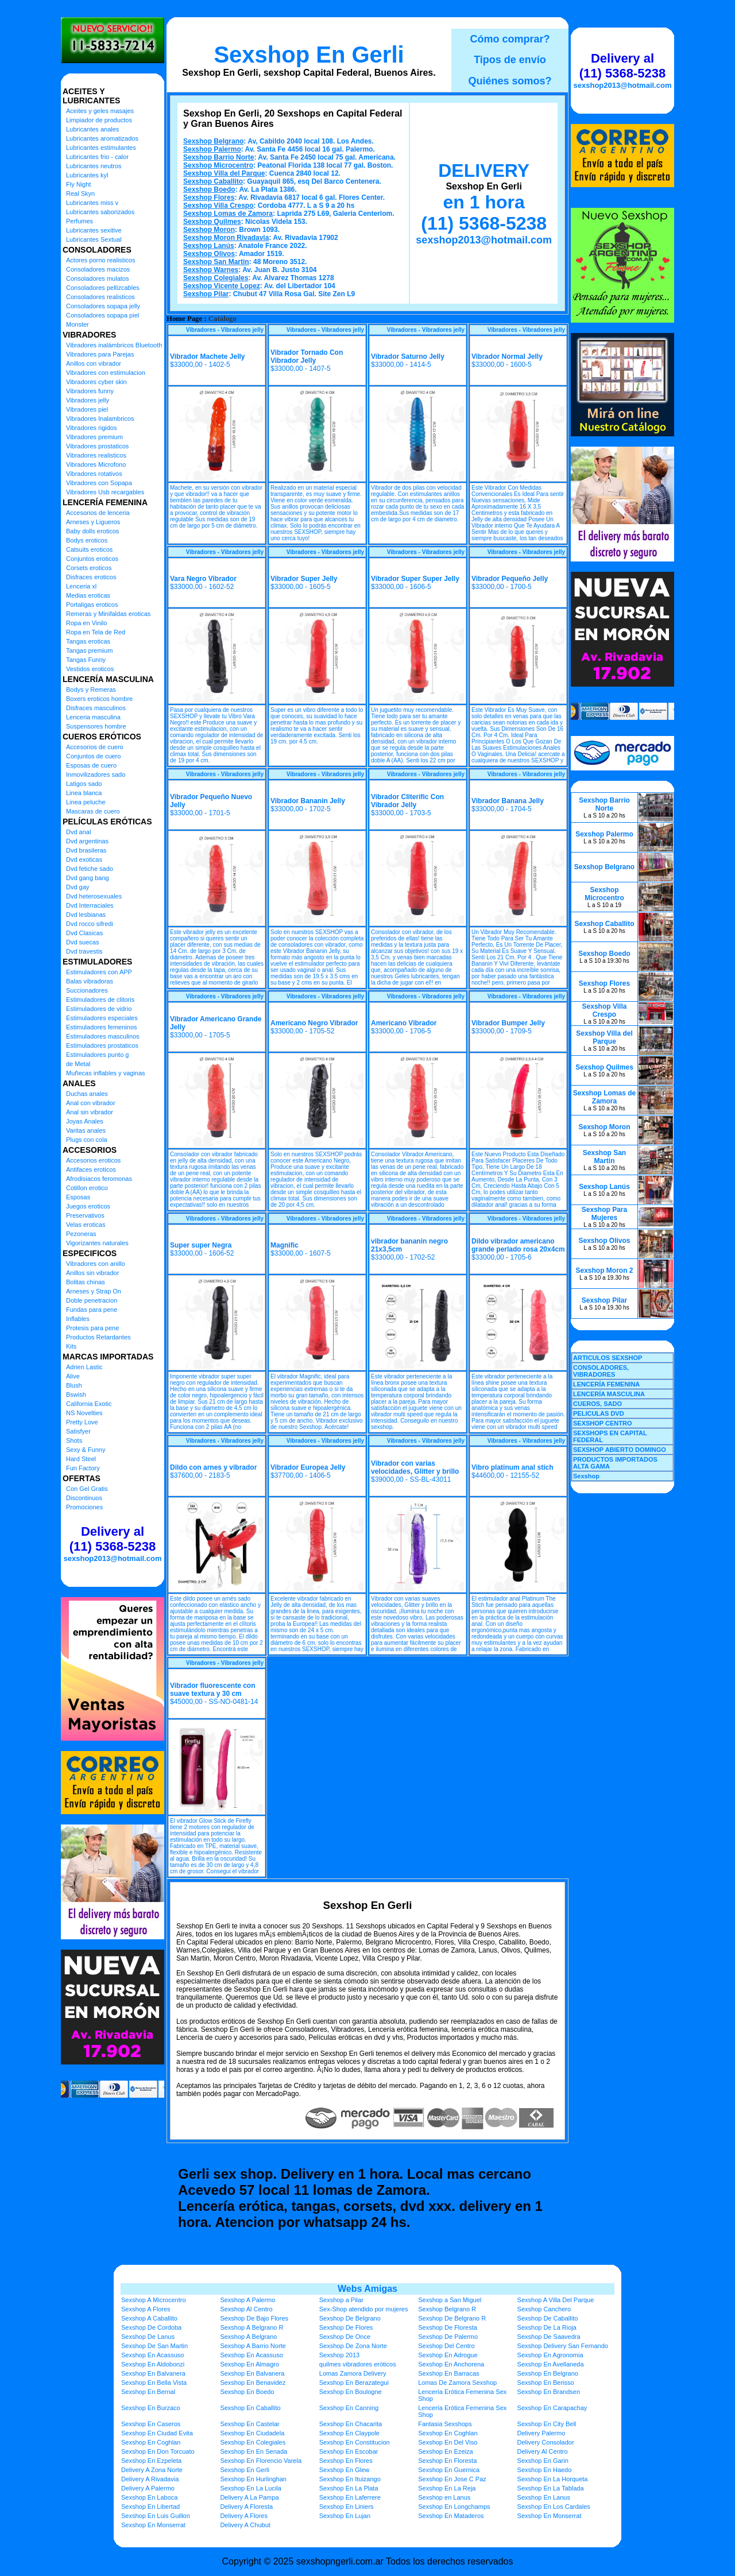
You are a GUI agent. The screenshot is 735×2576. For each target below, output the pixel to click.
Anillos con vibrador (93, 363)
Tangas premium (89, 650)
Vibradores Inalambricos (100, 418)
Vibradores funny (90, 391)
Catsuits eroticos (89, 549)
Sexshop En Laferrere (350, 2497)
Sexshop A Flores (146, 2309)
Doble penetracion (91, 1300)
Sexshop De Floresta (447, 2327)
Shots (74, 1440)
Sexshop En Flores (346, 2460)
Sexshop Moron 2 (604, 1270)
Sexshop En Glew (344, 2469)
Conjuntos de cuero (93, 756)
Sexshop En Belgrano (547, 2373)
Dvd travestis (84, 951)
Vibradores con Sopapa (99, 482)
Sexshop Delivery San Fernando (562, 2345)
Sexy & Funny (85, 1449)
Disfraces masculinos (96, 707)
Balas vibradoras (89, 981)
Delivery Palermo (541, 2433)
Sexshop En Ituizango (350, 2479)
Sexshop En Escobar (348, 2451)
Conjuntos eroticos (92, 558)
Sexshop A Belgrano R (251, 2327)
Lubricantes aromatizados (102, 138)
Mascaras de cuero (93, 811)
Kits (71, 1346)
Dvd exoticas (84, 859)
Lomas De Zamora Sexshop (457, 2382)
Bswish (76, 1394)
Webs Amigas (367, 2289)
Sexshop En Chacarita (350, 2423)
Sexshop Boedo (209, 189)
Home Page (184, 319)
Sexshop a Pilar (341, 2299)
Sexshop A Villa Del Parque (555, 2299)
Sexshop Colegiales (215, 278)
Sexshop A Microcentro (153, 2299)
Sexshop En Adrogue (447, 2355)
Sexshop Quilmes (212, 222)
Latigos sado (84, 783)
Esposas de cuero (91, 765)
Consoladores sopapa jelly (103, 306)
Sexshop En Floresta (447, 2460)
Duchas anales (87, 1093)
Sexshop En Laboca (149, 2497)
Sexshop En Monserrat (549, 2515)
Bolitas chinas (85, 1282)
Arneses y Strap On (93, 1291)
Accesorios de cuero (94, 746)
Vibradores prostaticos (97, 446)
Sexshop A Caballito (149, 2318)
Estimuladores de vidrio (98, 1008)
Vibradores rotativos (94, 473)
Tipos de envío (510, 59)
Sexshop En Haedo (544, 2469)
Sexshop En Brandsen (548, 2391)
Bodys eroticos (86, 540)
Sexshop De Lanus (148, 2336)
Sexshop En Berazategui (354, 2382)
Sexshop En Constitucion (354, 2442)
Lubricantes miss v (92, 202)
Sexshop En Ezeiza (445, 2451)
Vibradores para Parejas (100, 354)
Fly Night (78, 184)
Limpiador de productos (99, 120)
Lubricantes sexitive (94, 230)
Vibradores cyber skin (96, 381)
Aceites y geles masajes (100, 110)
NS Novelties (84, 1412)
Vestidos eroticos (90, 668)
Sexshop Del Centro (446, 2345)
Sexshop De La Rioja (547, 2327)
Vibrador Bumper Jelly (508, 1023)
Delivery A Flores (244, 2515)
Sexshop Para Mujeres (604, 1214)
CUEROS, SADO (597, 1403)
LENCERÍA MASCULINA (609, 1393)
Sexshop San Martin (216, 262)
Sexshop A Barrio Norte (252, 2345)
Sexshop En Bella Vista (154, 2382)
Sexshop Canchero (544, 2309)
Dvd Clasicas (84, 932)
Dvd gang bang (87, 877)
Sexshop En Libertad (150, 2506)
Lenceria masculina (93, 717)
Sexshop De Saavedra (549, 2336)
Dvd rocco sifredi (89, 923)
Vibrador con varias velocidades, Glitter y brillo (415, 1467)
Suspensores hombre (96, 726)
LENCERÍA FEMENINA (606, 1384)
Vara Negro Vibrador (203, 579)
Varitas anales (86, 1130)
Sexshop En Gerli (309, 54)
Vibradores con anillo (95, 1263)
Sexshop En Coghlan (447, 2433)
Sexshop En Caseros (150, 2423)
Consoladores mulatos (97, 278)
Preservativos (85, 1215)
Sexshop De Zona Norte (353, 2345)
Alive (73, 1376)
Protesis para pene (92, 1327)
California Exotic (88, 1403)
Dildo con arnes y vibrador (213, 1467)
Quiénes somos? (509, 81)
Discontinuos (84, 1497)
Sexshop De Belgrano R (452, 2318)
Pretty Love (82, 1422)
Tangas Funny (86, 659)
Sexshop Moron (209, 230)
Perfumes (79, 221)
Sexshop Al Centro (246, 2309)
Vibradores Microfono (96, 464)
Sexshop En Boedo (247, 2391)
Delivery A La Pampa (249, 2497)
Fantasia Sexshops (445, 2423)
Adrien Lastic (84, 1366)
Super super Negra (200, 1245)
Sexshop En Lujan (344, 2515)
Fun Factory (83, 1468)
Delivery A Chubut (245, 2524)
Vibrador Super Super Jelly (415, 579)
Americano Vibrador (403, 1023)
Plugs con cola (86, 1139)
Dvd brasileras (86, 850)
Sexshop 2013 (339, 2355)
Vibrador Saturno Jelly (407, 356)
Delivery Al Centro (542, 2451)
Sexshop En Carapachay (552, 2407)
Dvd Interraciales (90, 905)
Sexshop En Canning (348, 2407)
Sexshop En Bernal (148, 2391)
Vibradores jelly (87, 400)
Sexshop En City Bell (547, 2423)
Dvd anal (78, 831)
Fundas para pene (91, 1309)
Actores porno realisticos (100, 260)
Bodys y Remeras (91, 689)
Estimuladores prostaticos (102, 1045)
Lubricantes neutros (94, 165)
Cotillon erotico (87, 1187)
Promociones (84, 1507)
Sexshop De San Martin (154, 2345)
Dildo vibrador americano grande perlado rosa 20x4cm (518, 1245)
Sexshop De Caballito (547, 2318)
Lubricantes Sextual (94, 239)
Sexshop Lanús (208, 246)
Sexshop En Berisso (545, 2382)
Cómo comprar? (510, 39)
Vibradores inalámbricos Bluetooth (114, 345)
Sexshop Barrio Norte (218, 157)
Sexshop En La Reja (446, 2488)
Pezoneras (81, 1233)
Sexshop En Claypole (349, 2433)
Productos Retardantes (98, 1337)
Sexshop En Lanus (543, 2497)
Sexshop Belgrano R (447, 2309)
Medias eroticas (88, 595)
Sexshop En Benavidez (252, 2382)
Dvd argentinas (87, 841)
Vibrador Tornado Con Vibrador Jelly (306, 356)
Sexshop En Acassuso (152, 2355)
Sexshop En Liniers (346, 2506)
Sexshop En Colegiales (252, 2442)
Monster (77, 324)
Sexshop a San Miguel (449, 2299)
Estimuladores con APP (99, 972)
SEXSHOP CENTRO (602, 1423)
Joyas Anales (84, 1121)
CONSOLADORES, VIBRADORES (601, 1371)
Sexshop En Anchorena (451, 2364)
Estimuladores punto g (97, 1054)
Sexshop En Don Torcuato (158, 2451)
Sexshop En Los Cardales (553, 2506)
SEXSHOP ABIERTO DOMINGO (619, 1449)
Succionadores (87, 990)
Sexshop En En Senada (253, 2451)
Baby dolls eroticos (92, 531)
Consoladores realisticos (100, 296)
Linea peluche (86, 802)
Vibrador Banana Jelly (507, 801)
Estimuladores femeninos (101, 1027)
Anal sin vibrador (89, 1112)
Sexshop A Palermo (247, 2299)
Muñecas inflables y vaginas (105, 1073)
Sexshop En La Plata (348, 2488)
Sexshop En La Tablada (550, 2488)
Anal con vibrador (90, 1102)
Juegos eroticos (88, 1206)
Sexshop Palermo (212, 149)
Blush (74, 1385)
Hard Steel (81, 1458)
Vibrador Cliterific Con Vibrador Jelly (407, 801)
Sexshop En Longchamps (454, 2506)
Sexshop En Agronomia (550, 2355)
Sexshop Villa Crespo (218, 206)
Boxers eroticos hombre (99, 698)
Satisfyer (78, 1431)
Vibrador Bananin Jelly (307, 801)
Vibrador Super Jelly (304, 579)
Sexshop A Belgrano (248, 2336)
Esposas (78, 1197)
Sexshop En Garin (542, 2460)
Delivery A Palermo (148, 2488)
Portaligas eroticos (92, 604)
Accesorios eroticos (93, 1160)
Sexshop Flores (208, 197)
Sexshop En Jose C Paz (452, 2479)
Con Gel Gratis (87, 1488)
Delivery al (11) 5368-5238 (112, 1539)
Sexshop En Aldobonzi (152, 2364)
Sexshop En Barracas (448, 2373)
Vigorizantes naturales (97, 1242)
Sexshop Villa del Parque (224, 173)
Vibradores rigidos (91, 427)
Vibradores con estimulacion (105, 372)
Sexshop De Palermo (448, 2336)
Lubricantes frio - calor (97, 156)
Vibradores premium (94, 436)
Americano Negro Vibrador (314, 1023)
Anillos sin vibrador (92, 1272)
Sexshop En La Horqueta (552, 2479)
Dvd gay (77, 887)
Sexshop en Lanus (444, 2497)
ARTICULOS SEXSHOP (607, 1357)
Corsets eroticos (88, 567)
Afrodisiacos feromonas (99, 1178)
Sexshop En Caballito (250, 2407)
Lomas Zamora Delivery (352, 2373)
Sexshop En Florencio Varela (260, 2460)
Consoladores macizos (98, 269)
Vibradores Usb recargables (105, 492)
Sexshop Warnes (210, 270)
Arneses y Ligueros (93, 521)
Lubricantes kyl (87, 175)
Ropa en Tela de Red (95, 632)
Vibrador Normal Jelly (507, 356)
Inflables (78, 1318)
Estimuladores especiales (102, 1017)
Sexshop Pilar (206, 294)
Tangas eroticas (88, 641)
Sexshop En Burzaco (150, 2407)
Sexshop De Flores (346, 2327)
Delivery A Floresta (246, 2506)
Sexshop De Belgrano (350, 2318)
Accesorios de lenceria (98, 512)
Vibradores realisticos (96, 455)
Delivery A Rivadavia (150, 2479)
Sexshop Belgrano (213, 141)
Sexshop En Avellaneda (550, 2364)
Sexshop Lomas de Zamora (228, 214)
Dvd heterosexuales (94, 896)
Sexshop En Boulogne (350, 2391)
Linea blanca (84, 792)
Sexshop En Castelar (249, 2423)
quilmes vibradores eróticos (357, 2364)
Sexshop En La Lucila (250, 2488)
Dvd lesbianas (86, 914)
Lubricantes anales (92, 129)
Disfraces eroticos (91, 577)
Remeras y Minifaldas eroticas (108, 613)
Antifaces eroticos (91, 1169)
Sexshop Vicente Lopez (221, 286)
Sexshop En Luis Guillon (155, 2515)
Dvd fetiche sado (89, 868)
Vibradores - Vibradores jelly (225, 330)
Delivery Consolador (545, 2442)
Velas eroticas (85, 1224)
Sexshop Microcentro (218, 165)
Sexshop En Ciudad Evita (157, 2433)
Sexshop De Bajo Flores (254, 2318)
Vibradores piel (87, 409)
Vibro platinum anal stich (512, 1467)
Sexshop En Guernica (448, 2469)
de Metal (78, 1063)
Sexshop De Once (344, 2336)
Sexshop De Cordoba (151, 2327)
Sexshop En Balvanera (153, 2373)
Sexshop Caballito (213, 181)
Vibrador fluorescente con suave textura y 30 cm (212, 1690)
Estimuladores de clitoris (100, 999)
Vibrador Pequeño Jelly (509, 579)
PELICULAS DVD (598, 1413)
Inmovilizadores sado (95, 774)
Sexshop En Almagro (249, 2364)
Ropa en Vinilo (86, 622)
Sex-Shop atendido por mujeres (363, 2309)
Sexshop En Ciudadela (252, 2433)
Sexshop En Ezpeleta (151, 2460)
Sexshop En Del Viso (447, 2442)
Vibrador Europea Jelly (308, 1467)
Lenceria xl (81, 586)
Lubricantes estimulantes (101, 147)
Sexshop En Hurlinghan (253, 2479)
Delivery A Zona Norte (152, 2469)
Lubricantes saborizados (100, 211)
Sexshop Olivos (209, 254)
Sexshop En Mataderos (450, 2515)
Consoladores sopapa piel (102, 315)
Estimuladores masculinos (103, 1036)
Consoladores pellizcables (103, 287)
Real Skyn (80, 193)
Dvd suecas (82, 942)
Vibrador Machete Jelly (207, 356)
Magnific (284, 1245)
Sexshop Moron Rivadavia (226, 238)
